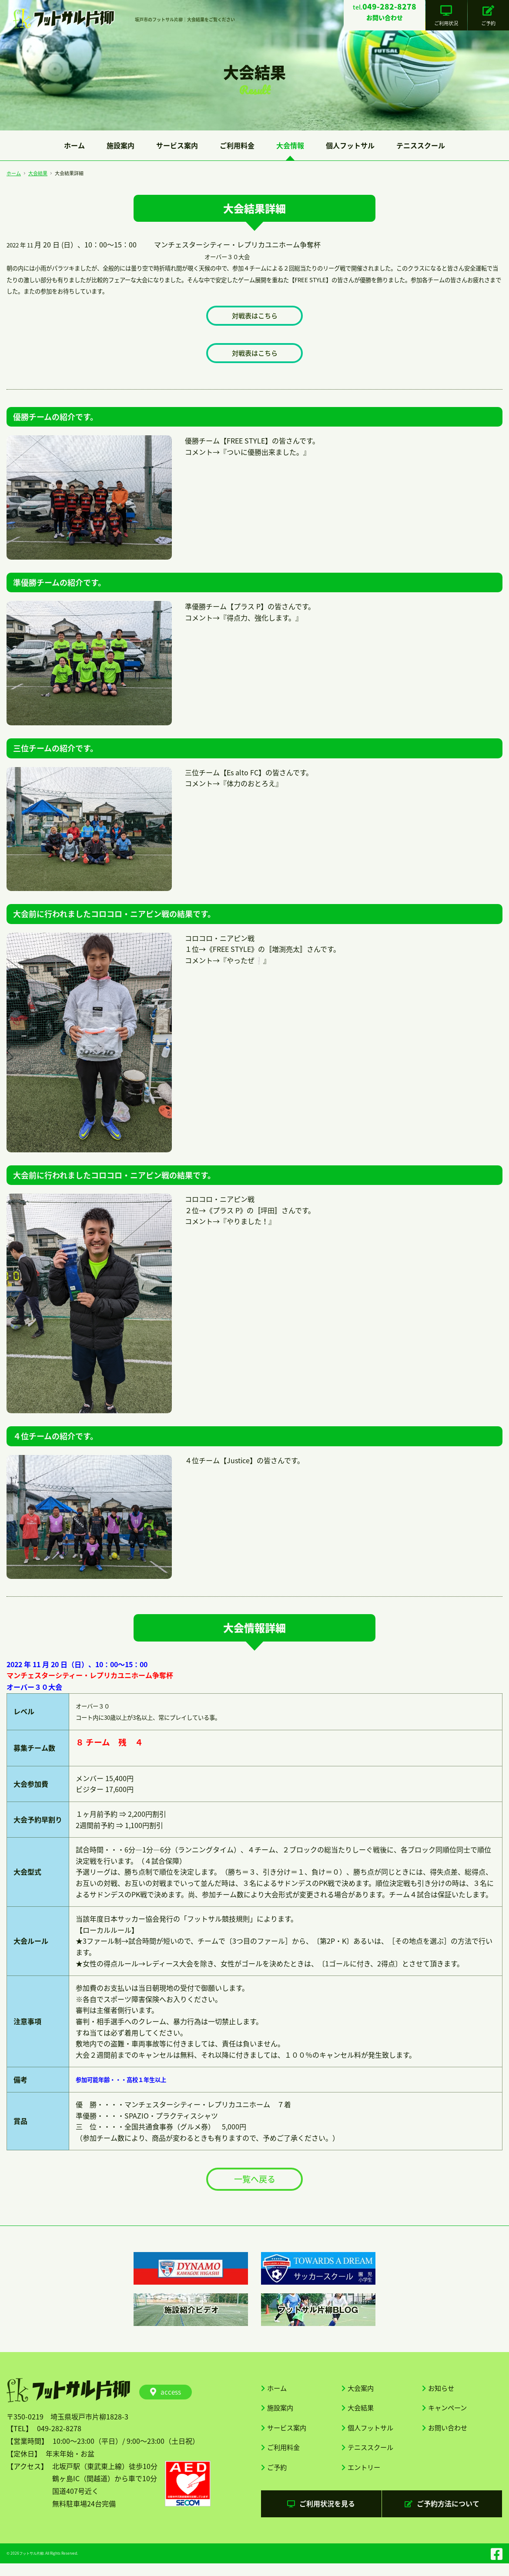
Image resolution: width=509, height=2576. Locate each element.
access (165, 2397)
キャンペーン (448, 2414)
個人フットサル (350, 145)
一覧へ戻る (254, 2183)
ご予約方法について (442, 2514)
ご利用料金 (237, 145)
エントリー (365, 2477)
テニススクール (420, 145)
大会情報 (290, 145)
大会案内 (361, 2393)
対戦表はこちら (254, 316)
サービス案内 (177, 145)
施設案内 (120, 145)
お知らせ (442, 2393)
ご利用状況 (448, 16)
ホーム (74, 145)
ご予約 (489, 16)
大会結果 (37, 173)
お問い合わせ (449, 2435)
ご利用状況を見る (321, 2514)
